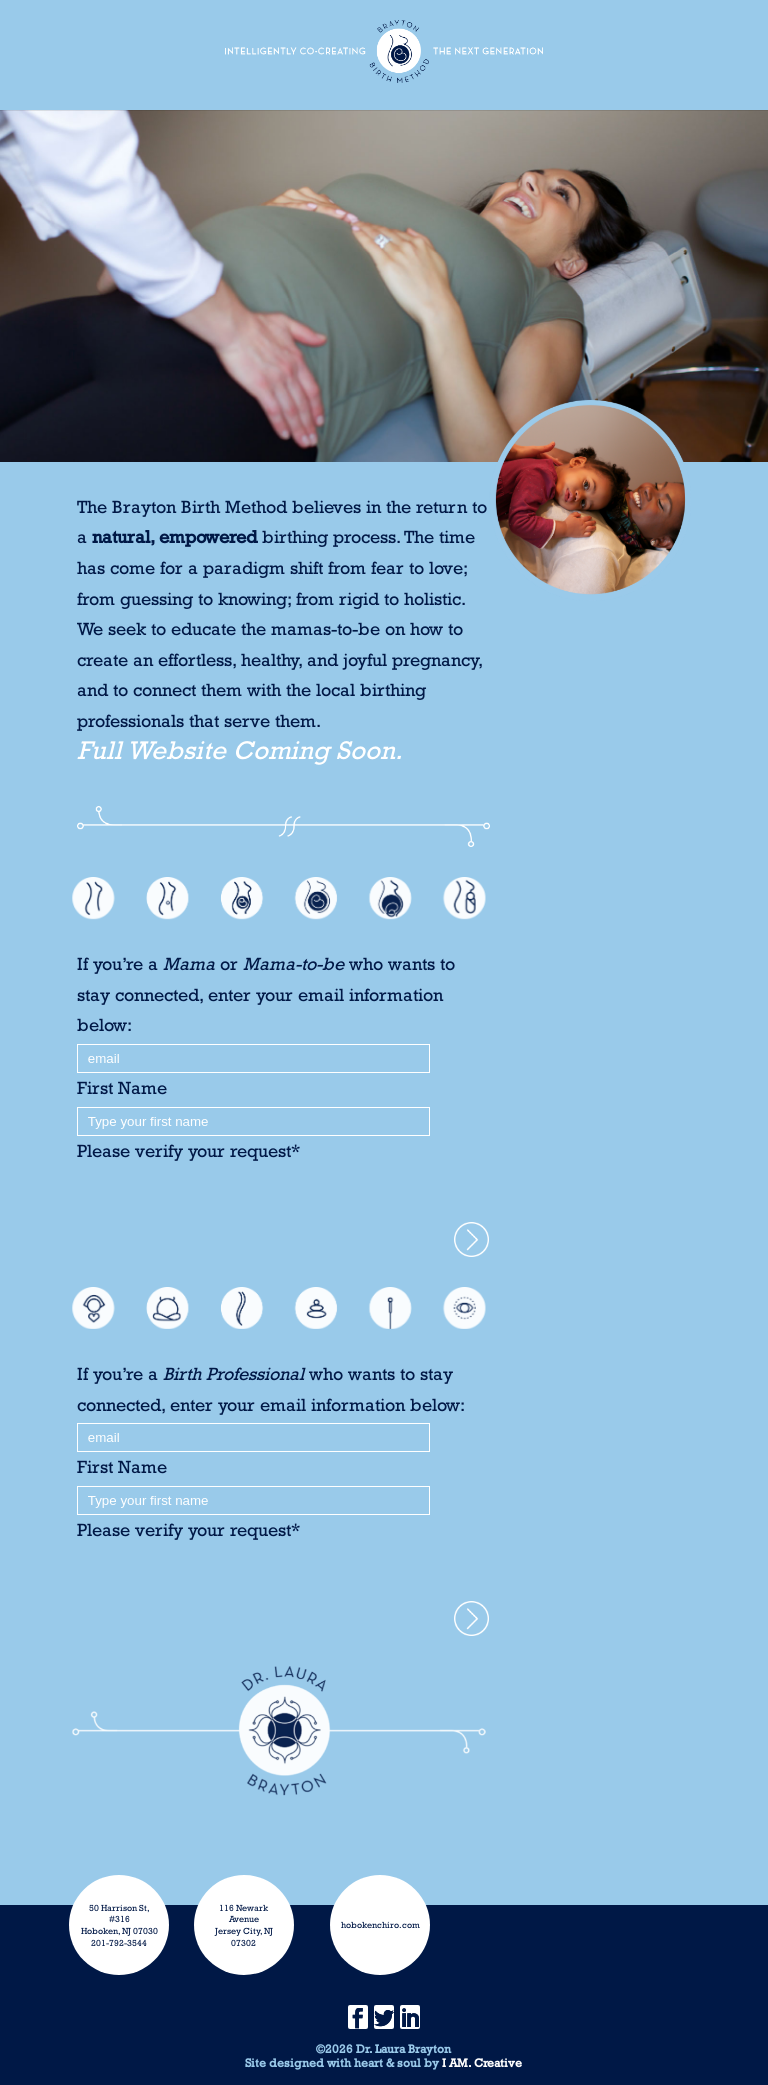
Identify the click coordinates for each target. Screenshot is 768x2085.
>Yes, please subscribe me (471, 1239)
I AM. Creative (482, 2063)
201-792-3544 (119, 1942)
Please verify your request (188, 1150)
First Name (122, 1087)
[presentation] (229, 1205)
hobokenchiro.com (380, 1924)
